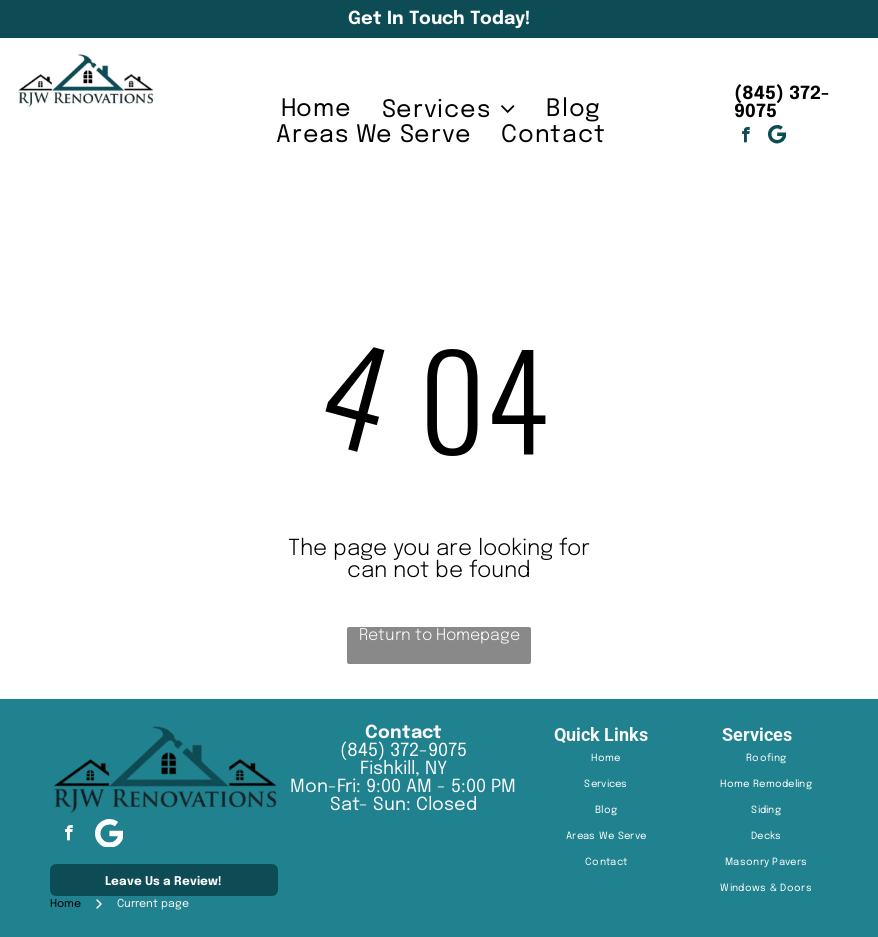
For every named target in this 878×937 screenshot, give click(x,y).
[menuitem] (316, 109)
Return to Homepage (439, 635)
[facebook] (745, 137)
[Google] (776, 137)
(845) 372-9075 (403, 751)
